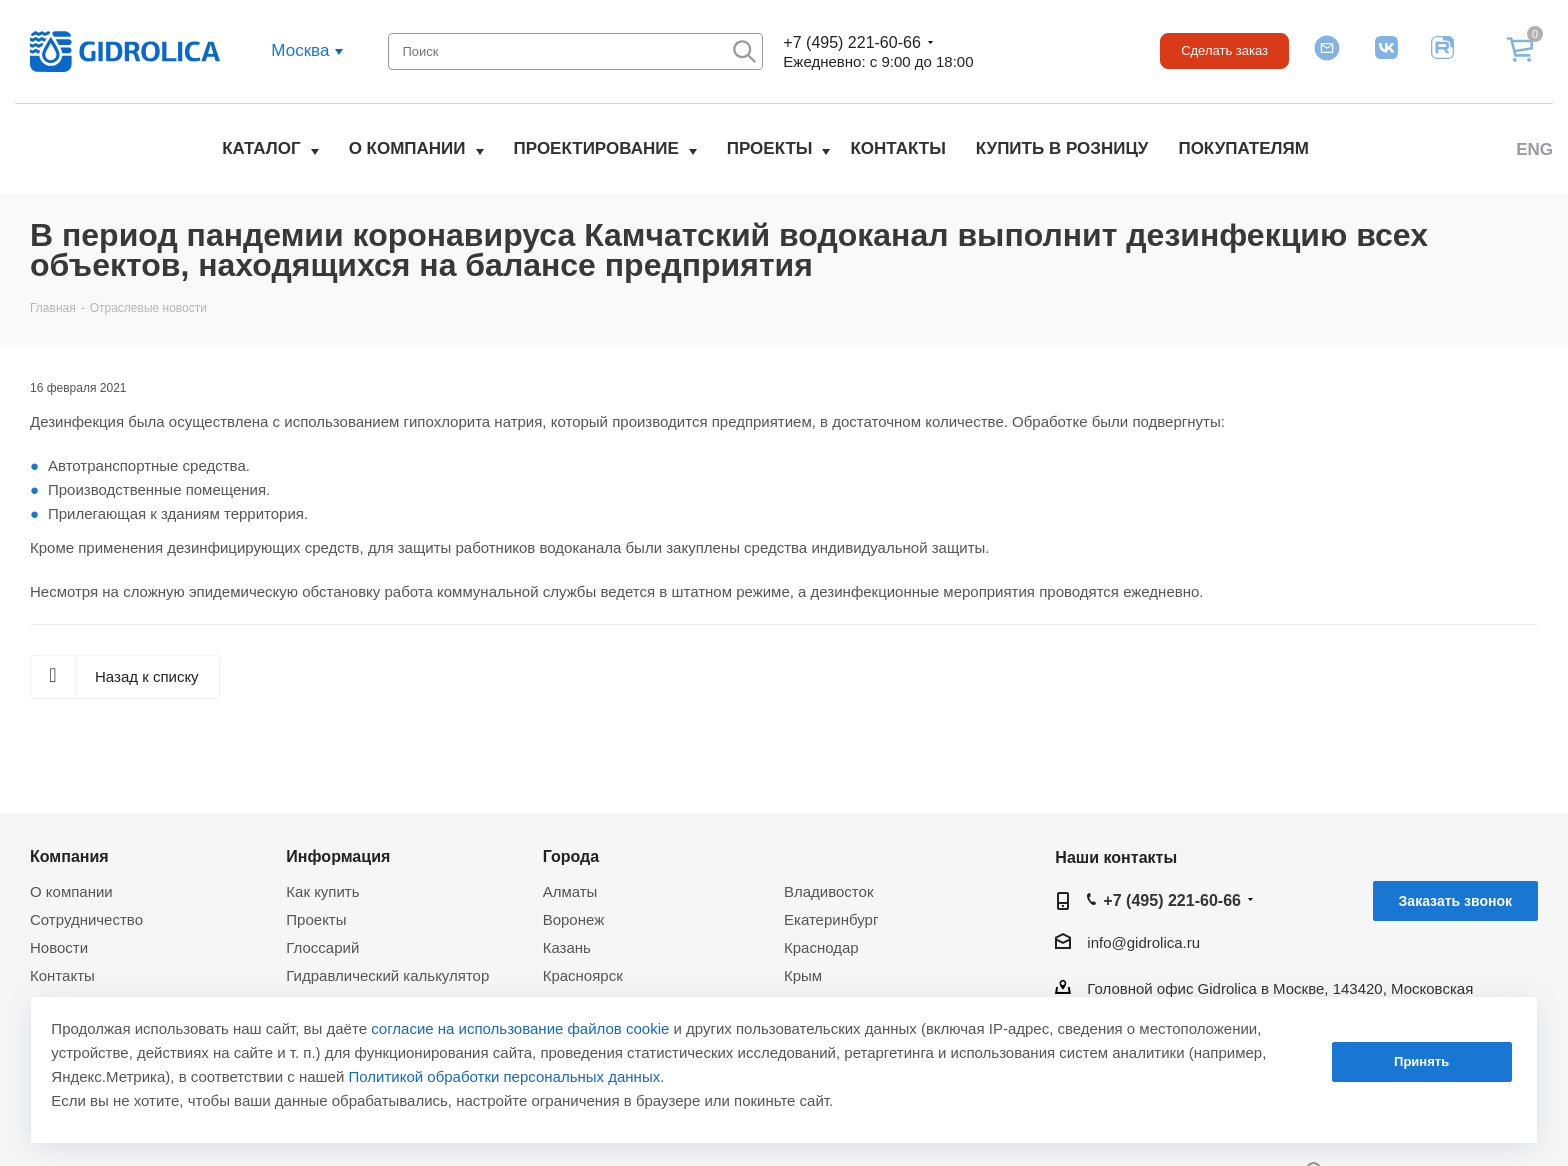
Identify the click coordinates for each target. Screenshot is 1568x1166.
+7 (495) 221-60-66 (851, 42)
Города (571, 856)
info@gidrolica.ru (1143, 942)
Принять (1421, 1061)
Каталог (261, 148)
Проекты (770, 148)
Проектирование (596, 148)
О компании (407, 148)
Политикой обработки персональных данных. (507, 1076)
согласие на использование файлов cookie (520, 1028)
